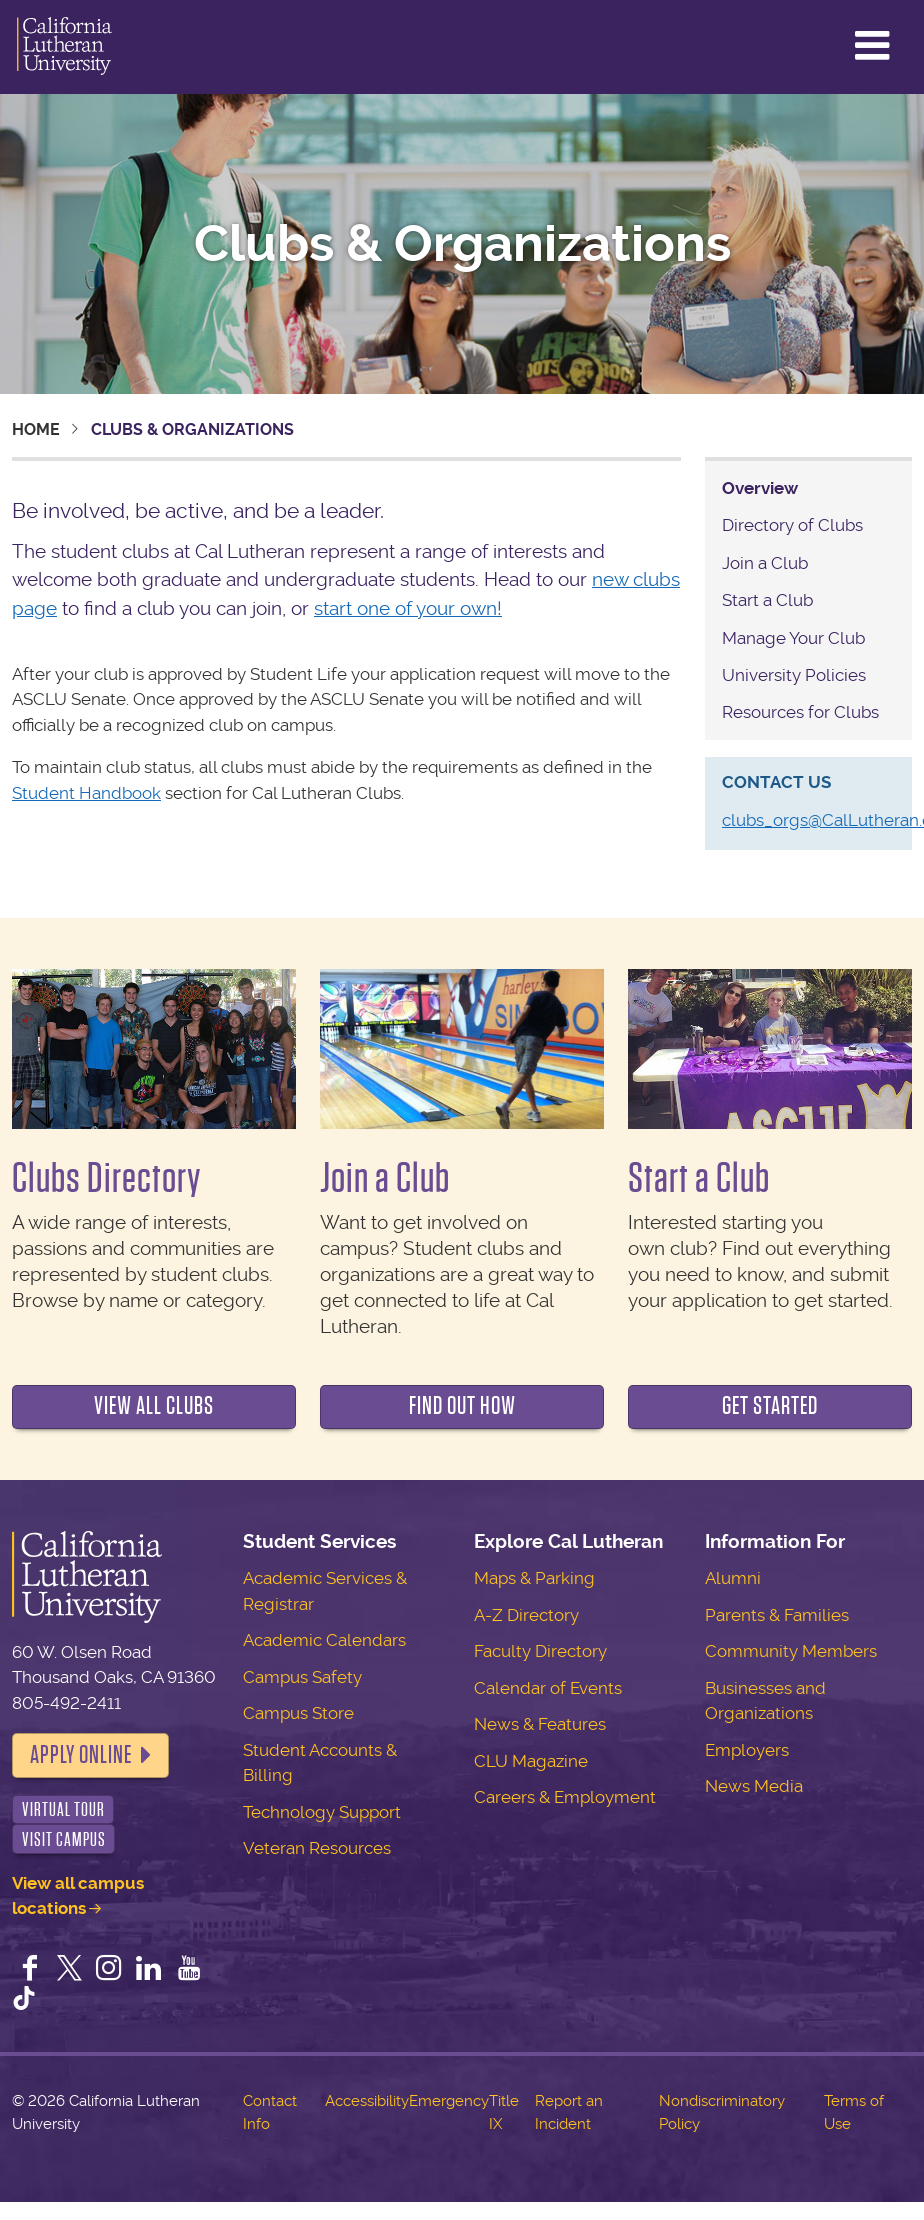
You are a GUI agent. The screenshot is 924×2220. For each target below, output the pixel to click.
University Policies (794, 675)
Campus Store (298, 1713)
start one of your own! (408, 608)
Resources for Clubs (800, 712)
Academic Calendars (324, 1640)
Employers (747, 1750)
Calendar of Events (548, 1688)
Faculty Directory (540, 1651)
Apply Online (81, 1755)
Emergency (449, 2101)
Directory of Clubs (792, 525)
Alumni (733, 1578)
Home (36, 429)
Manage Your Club (793, 638)
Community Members (791, 1651)
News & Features (540, 1724)
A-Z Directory (526, 1615)
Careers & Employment (565, 1797)
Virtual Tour (63, 1809)
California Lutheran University (64, 47)
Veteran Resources (317, 1848)
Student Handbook (86, 793)
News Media (754, 1786)
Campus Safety (302, 1677)
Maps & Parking (534, 1578)
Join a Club (765, 563)
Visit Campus (64, 1839)
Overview (760, 488)
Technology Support (322, 1812)
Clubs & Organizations (462, 244)
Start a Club (767, 600)
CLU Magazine (531, 1761)
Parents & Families (777, 1615)
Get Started (770, 1406)
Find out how (462, 1406)
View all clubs (154, 1406)
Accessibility (367, 2101)
